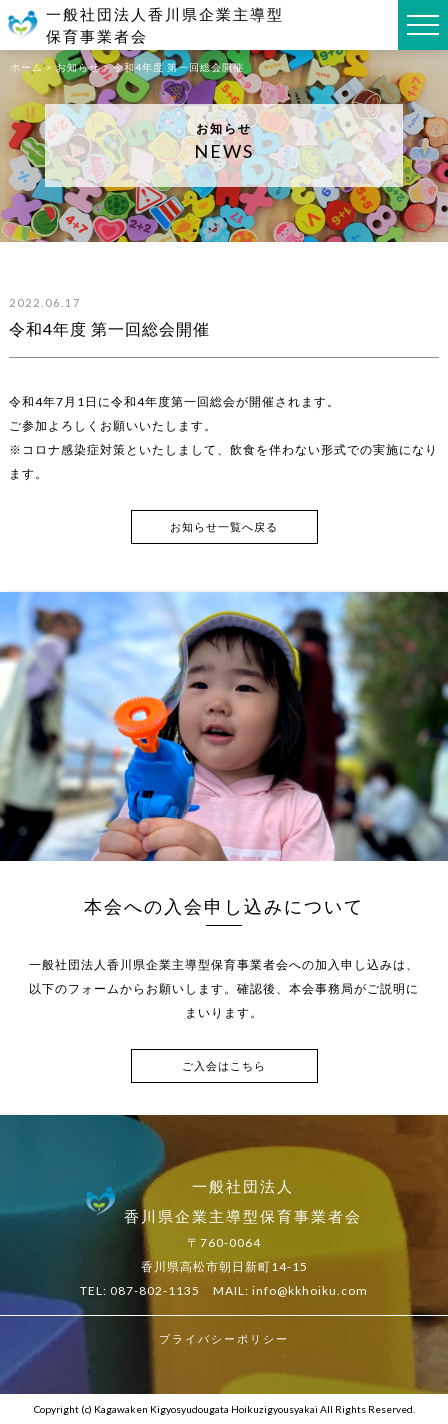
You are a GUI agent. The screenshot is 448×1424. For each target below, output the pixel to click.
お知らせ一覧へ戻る (224, 526)
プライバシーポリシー (224, 1338)
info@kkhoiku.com (310, 1290)
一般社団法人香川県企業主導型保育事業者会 (165, 25)
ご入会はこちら (224, 1065)
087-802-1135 (155, 1290)
